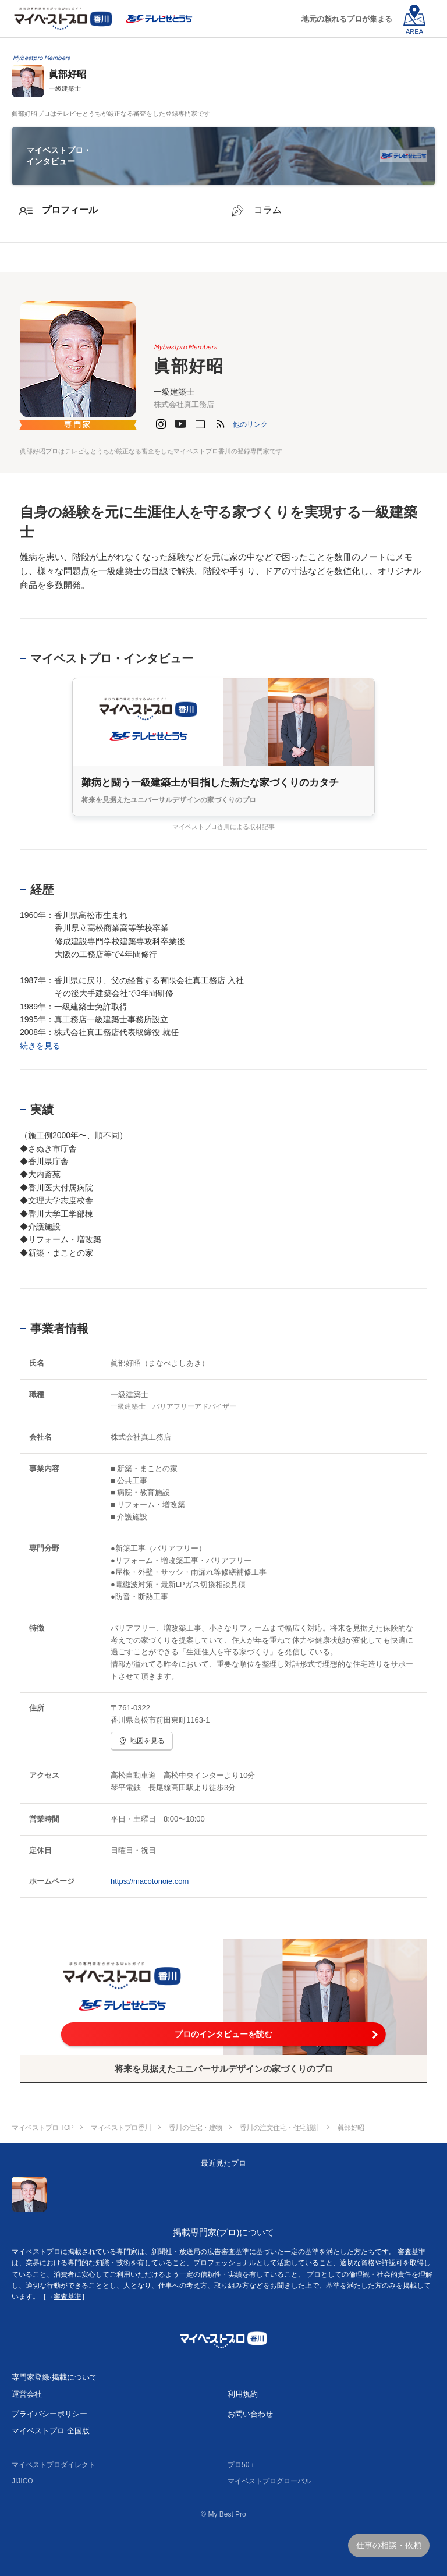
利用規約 (243, 2394)
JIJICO (22, 2481)
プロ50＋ (242, 2465)
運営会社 (27, 2394)
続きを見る (40, 1045)
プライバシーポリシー (49, 2414)
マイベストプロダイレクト (53, 2465)
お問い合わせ (250, 2414)
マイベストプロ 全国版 (51, 2430)
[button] (250, 424)
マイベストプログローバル (269, 2481)
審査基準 (67, 2296)
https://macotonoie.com (150, 1881)
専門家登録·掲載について (54, 2377)
